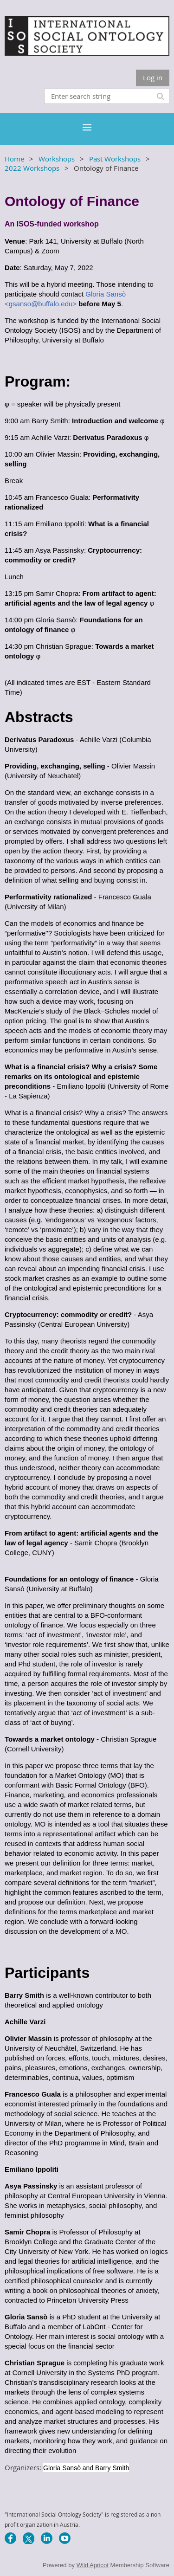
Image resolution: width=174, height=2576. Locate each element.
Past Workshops (115, 158)
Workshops (57, 158)
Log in (152, 77)
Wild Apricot (93, 2565)
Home (14, 158)
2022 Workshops (32, 168)
